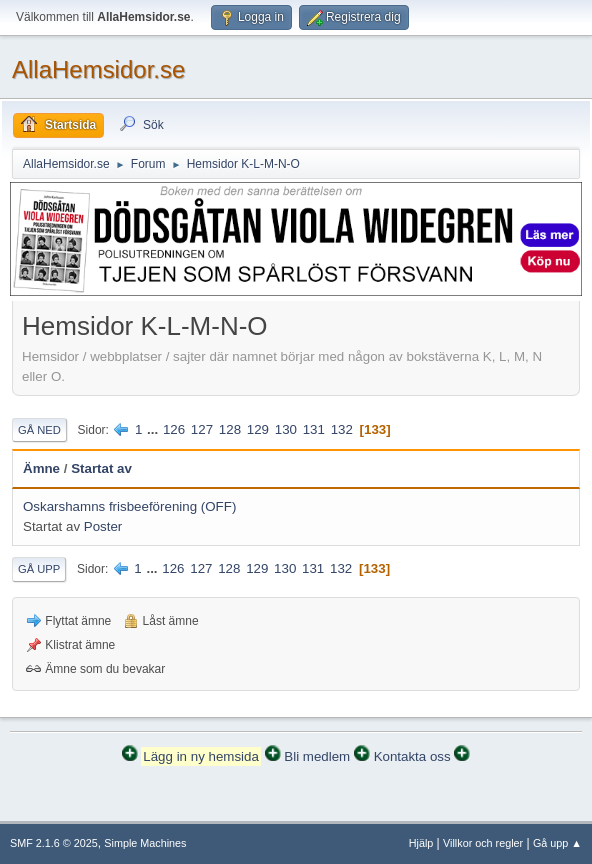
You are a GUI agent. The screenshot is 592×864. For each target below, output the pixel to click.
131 (314, 429)
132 (342, 429)
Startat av (101, 468)
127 (202, 429)
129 (258, 429)
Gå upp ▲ (557, 843)
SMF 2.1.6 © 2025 (54, 843)
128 (230, 429)
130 (286, 429)
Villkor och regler (483, 843)
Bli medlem (317, 756)
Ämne (41, 468)
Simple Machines (145, 843)
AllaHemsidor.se (98, 69)
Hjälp (421, 843)
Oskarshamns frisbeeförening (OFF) (129, 506)
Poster (103, 526)
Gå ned (39, 430)
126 (174, 429)
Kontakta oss (412, 756)
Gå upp (39, 569)
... (154, 429)
